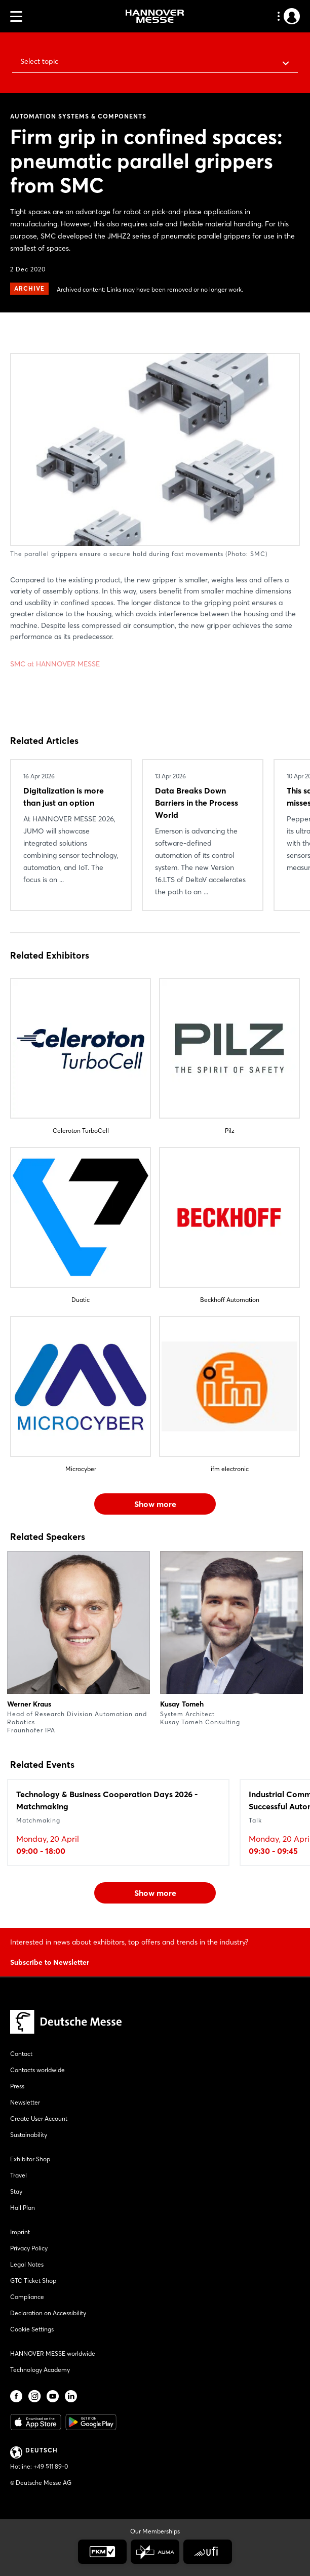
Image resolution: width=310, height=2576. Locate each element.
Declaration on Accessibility (48, 2313)
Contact (21, 2053)
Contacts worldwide (37, 2070)
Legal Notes (27, 2264)
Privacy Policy (29, 2248)
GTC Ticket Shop (33, 2280)
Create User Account (38, 2118)
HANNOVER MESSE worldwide (52, 2353)
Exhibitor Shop (30, 2159)
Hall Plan (22, 2207)
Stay (16, 2191)
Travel (18, 2175)
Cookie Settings (32, 2329)
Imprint (20, 2232)
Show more (155, 1504)
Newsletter (25, 2102)
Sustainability (28, 2134)
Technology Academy (40, 2369)
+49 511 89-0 (50, 2466)
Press (17, 2086)
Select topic (39, 61)
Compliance (27, 2297)
